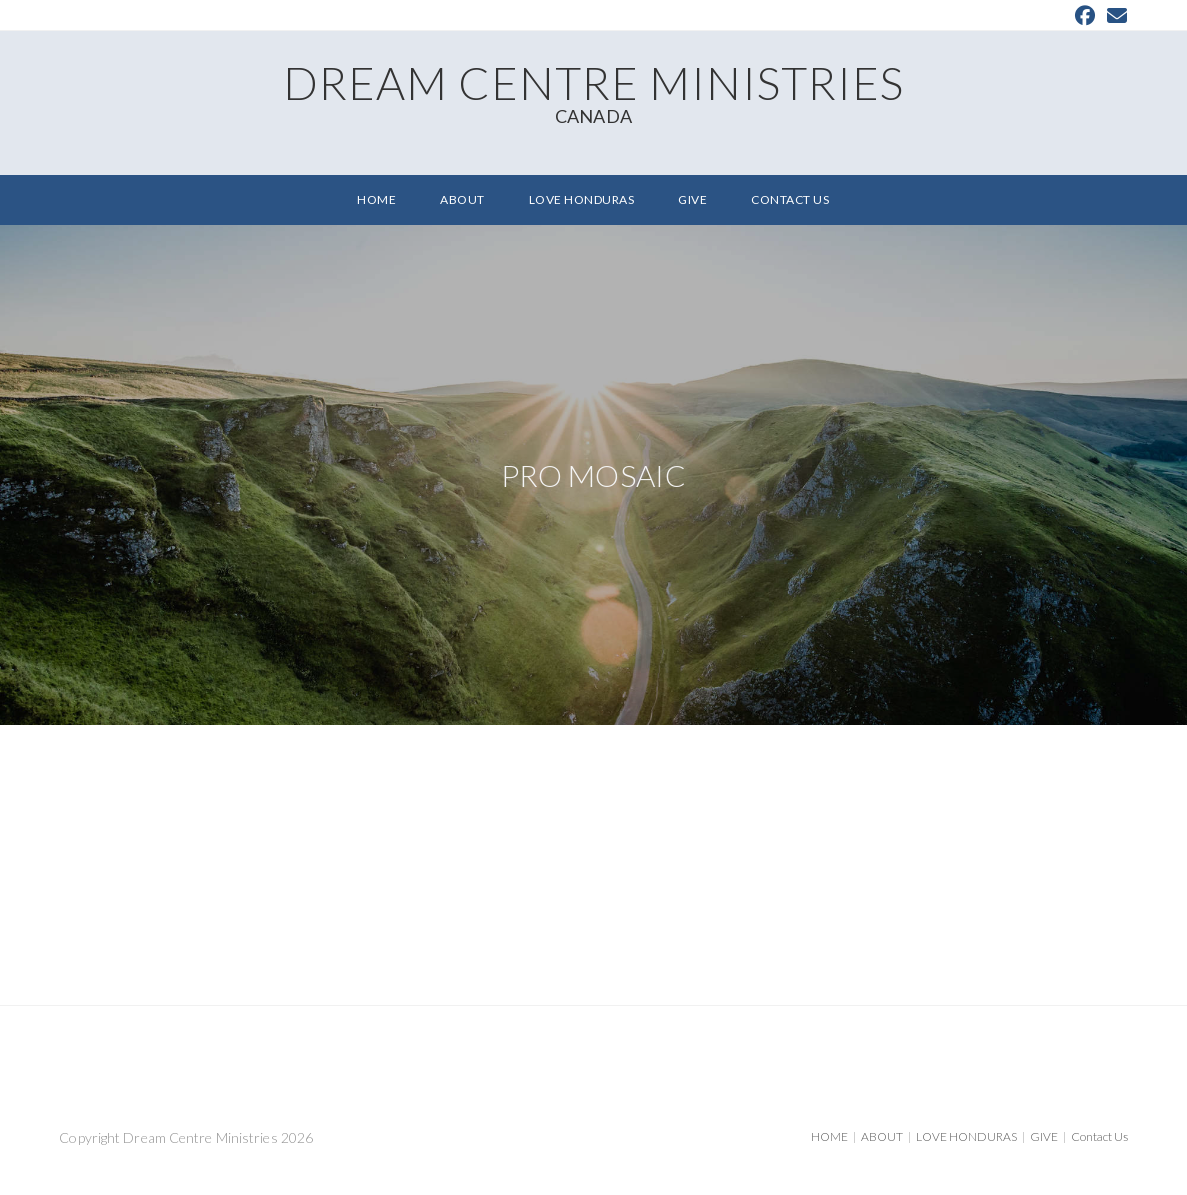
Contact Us (1099, 1136)
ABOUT (882, 1136)
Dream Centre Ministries (593, 90)
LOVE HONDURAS (966, 1136)
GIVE (1044, 1136)
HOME (829, 1136)
